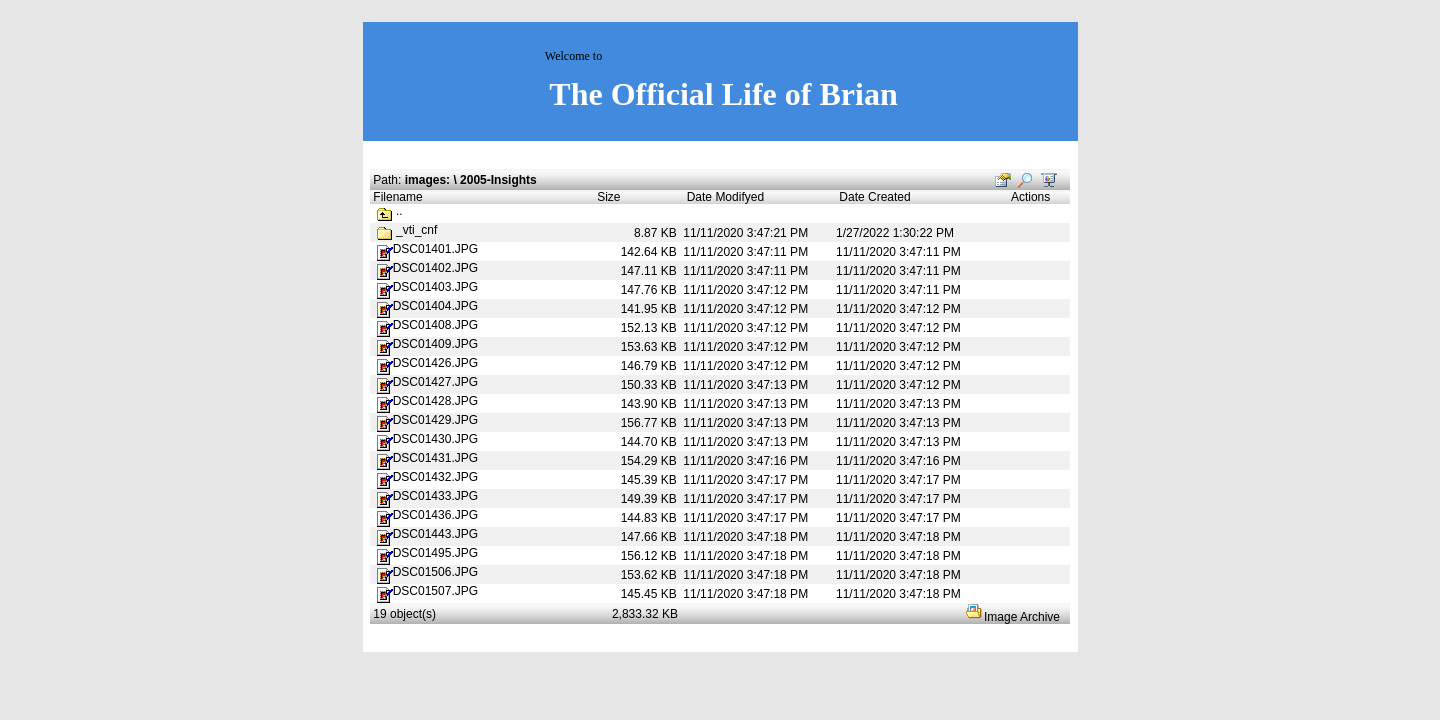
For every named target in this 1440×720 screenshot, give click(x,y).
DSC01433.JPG (427, 496)
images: (427, 180)
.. (390, 211)
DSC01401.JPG (427, 249)
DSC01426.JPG (427, 363)
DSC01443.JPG (427, 534)
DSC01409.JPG (427, 344)
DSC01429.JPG (427, 420)
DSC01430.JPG (427, 439)
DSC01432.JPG (427, 477)
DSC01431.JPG (427, 458)
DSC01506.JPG (427, 572)
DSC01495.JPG (427, 553)
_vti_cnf (416, 230)
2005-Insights (498, 180)
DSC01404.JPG (427, 306)
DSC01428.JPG (427, 401)
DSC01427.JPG (427, 382)
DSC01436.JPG (427, 515)
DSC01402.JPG (427, 268)
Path (385, 180)
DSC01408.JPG (427, 325)
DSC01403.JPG (427, 287)
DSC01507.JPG (427, 591)
